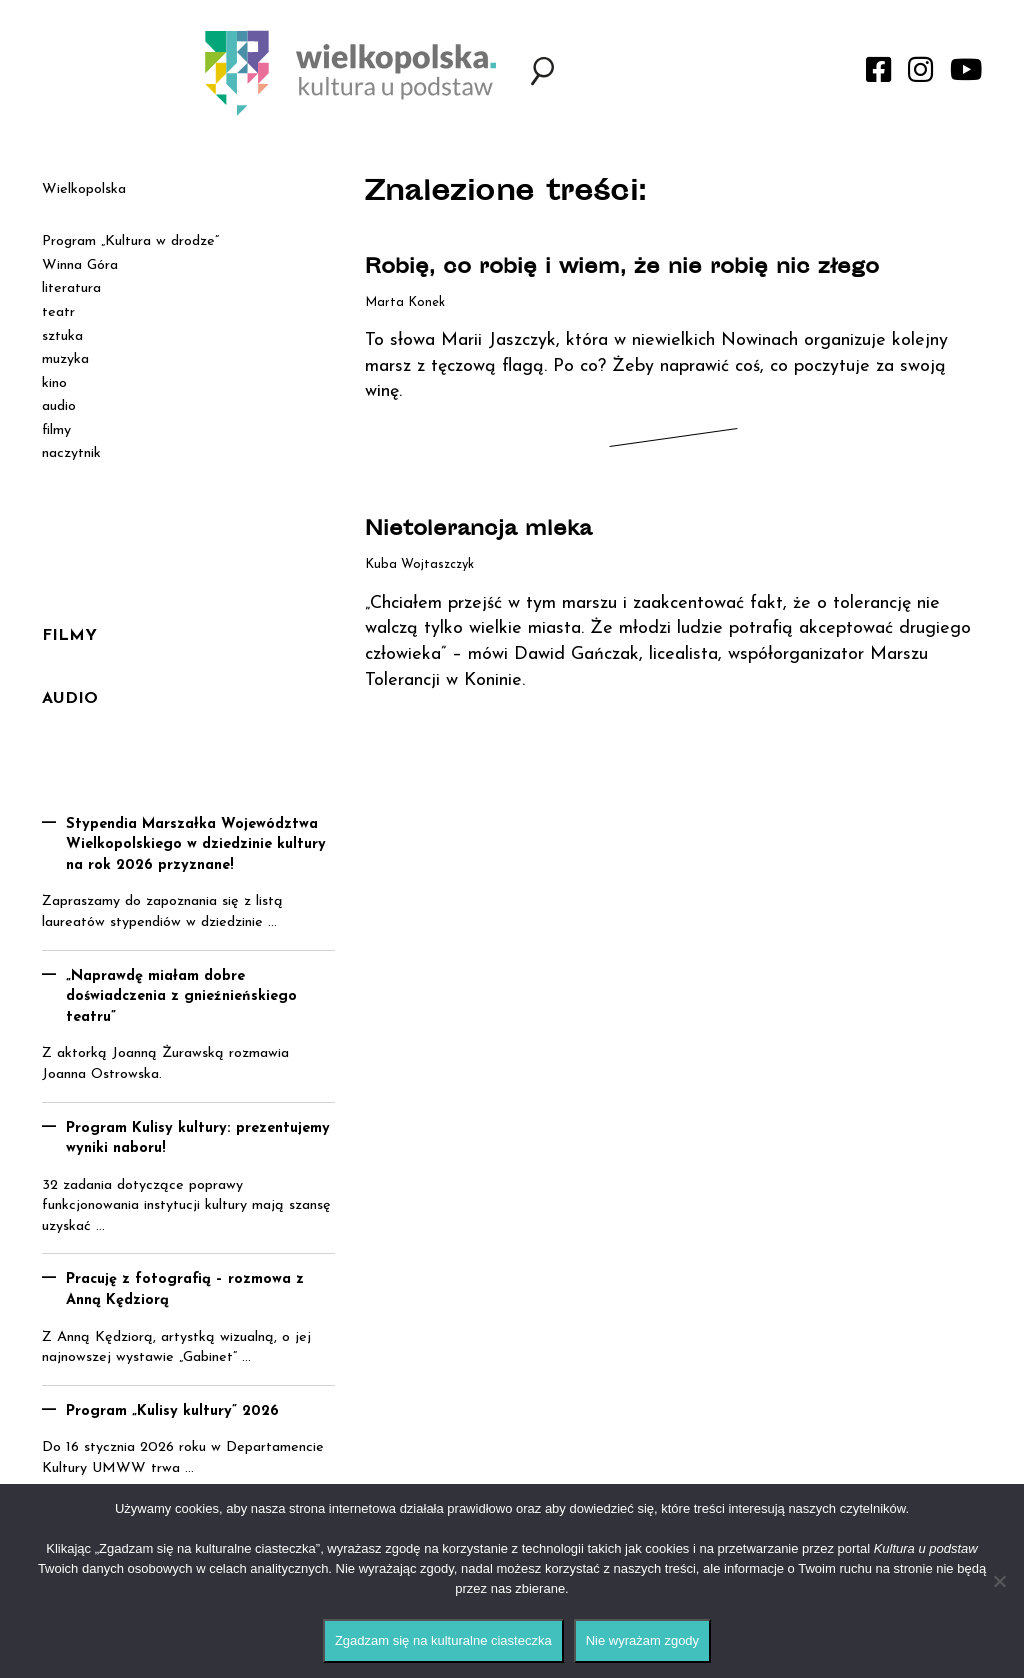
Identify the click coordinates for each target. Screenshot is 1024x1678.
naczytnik (71, 453)
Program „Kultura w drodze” (130, 241)
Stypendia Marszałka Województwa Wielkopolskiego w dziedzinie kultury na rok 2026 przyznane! (196, 845)
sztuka (62, 336)
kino (54, 383)
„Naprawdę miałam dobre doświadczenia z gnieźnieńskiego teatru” (181, 997)
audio (59, 406)
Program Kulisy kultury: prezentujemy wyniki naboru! (198, 1139)
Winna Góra (80, 265)
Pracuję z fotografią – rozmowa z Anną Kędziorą (185, 1290)
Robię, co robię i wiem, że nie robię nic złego (622, 268)
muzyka (65, 359)
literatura (71, 288)
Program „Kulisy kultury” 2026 (172, 1411)
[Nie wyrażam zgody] (999, 1581)
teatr (58, 312)
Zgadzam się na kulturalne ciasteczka (443, 1640)
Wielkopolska (84, 189)
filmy (56, 430)
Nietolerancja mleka (478, 530)
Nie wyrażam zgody (642, 1640)
